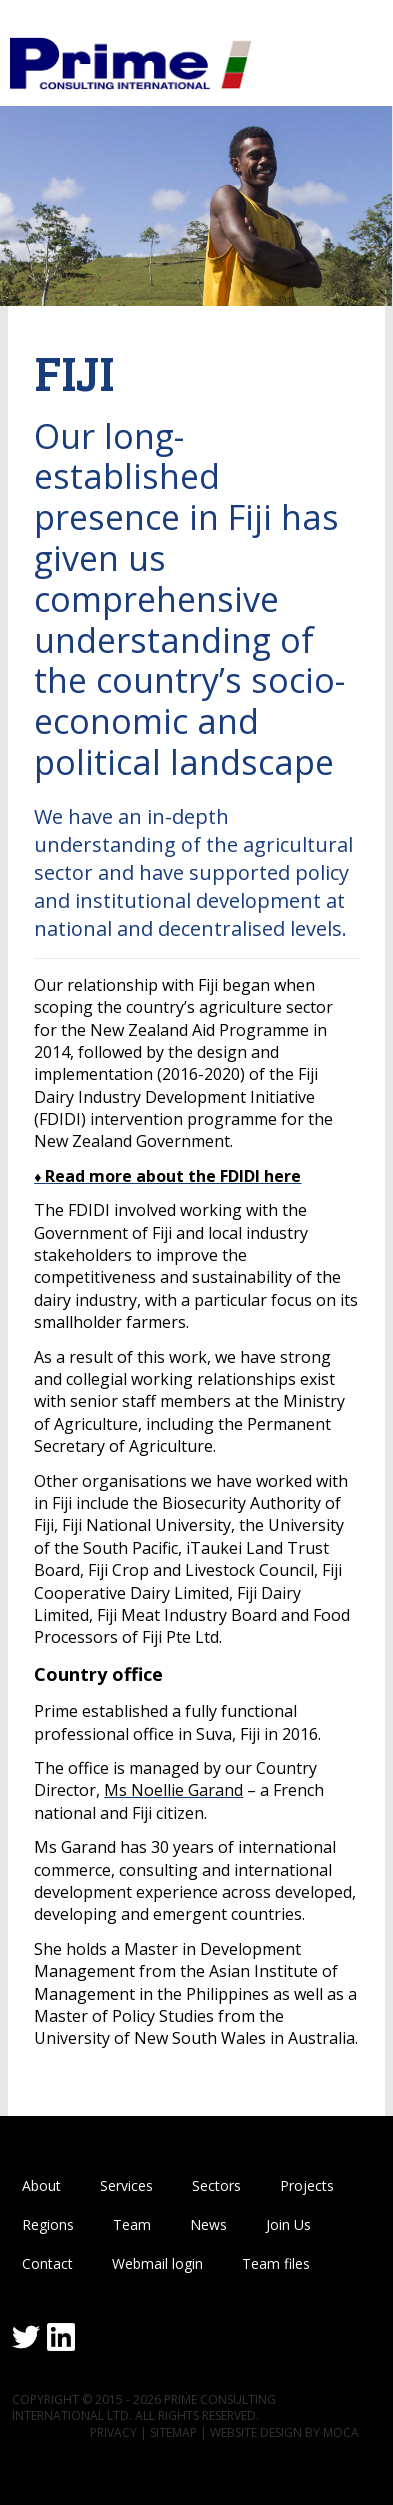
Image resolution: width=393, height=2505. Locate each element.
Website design (256, 2432)
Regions (48, 2224)
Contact (47, 2263)
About (41, 2185)
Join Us (288, 2224)
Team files (276, 2263)
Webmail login (157, 2263)
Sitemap (173, 2432)
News (208, 2224)
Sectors (216, 2185)
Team (132, 2224)
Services (126, 2185)
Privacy (113, 2432)
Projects (307, 2185)
